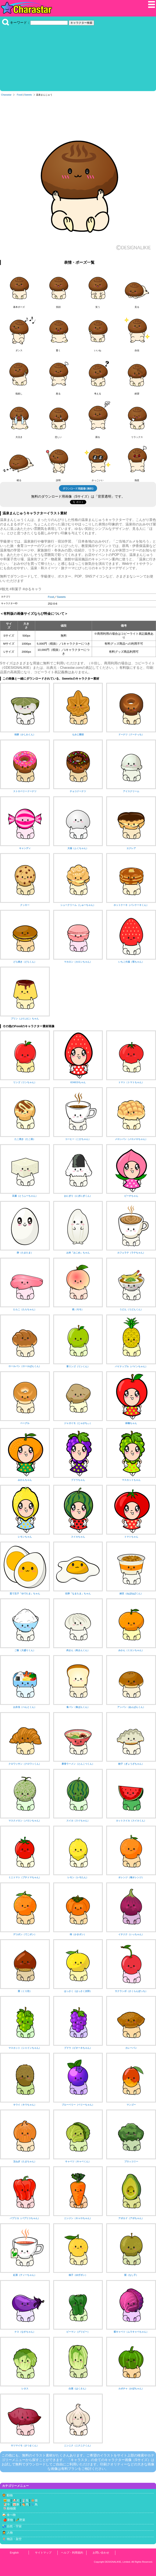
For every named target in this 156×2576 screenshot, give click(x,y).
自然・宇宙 (14, 2526)
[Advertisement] (78, 57)
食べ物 (11, 2514)
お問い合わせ (101, 2552)
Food (19, 94)
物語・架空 (14, 2539)
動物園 (11, 2508)
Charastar (6, 94)
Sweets (28, 94)
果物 (10, 2520)
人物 (10, 2532)
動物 (10, 2495)
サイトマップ (43, 2552)
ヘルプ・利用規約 (72, 2552)
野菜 (22, 2520)
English (14, 2552)
